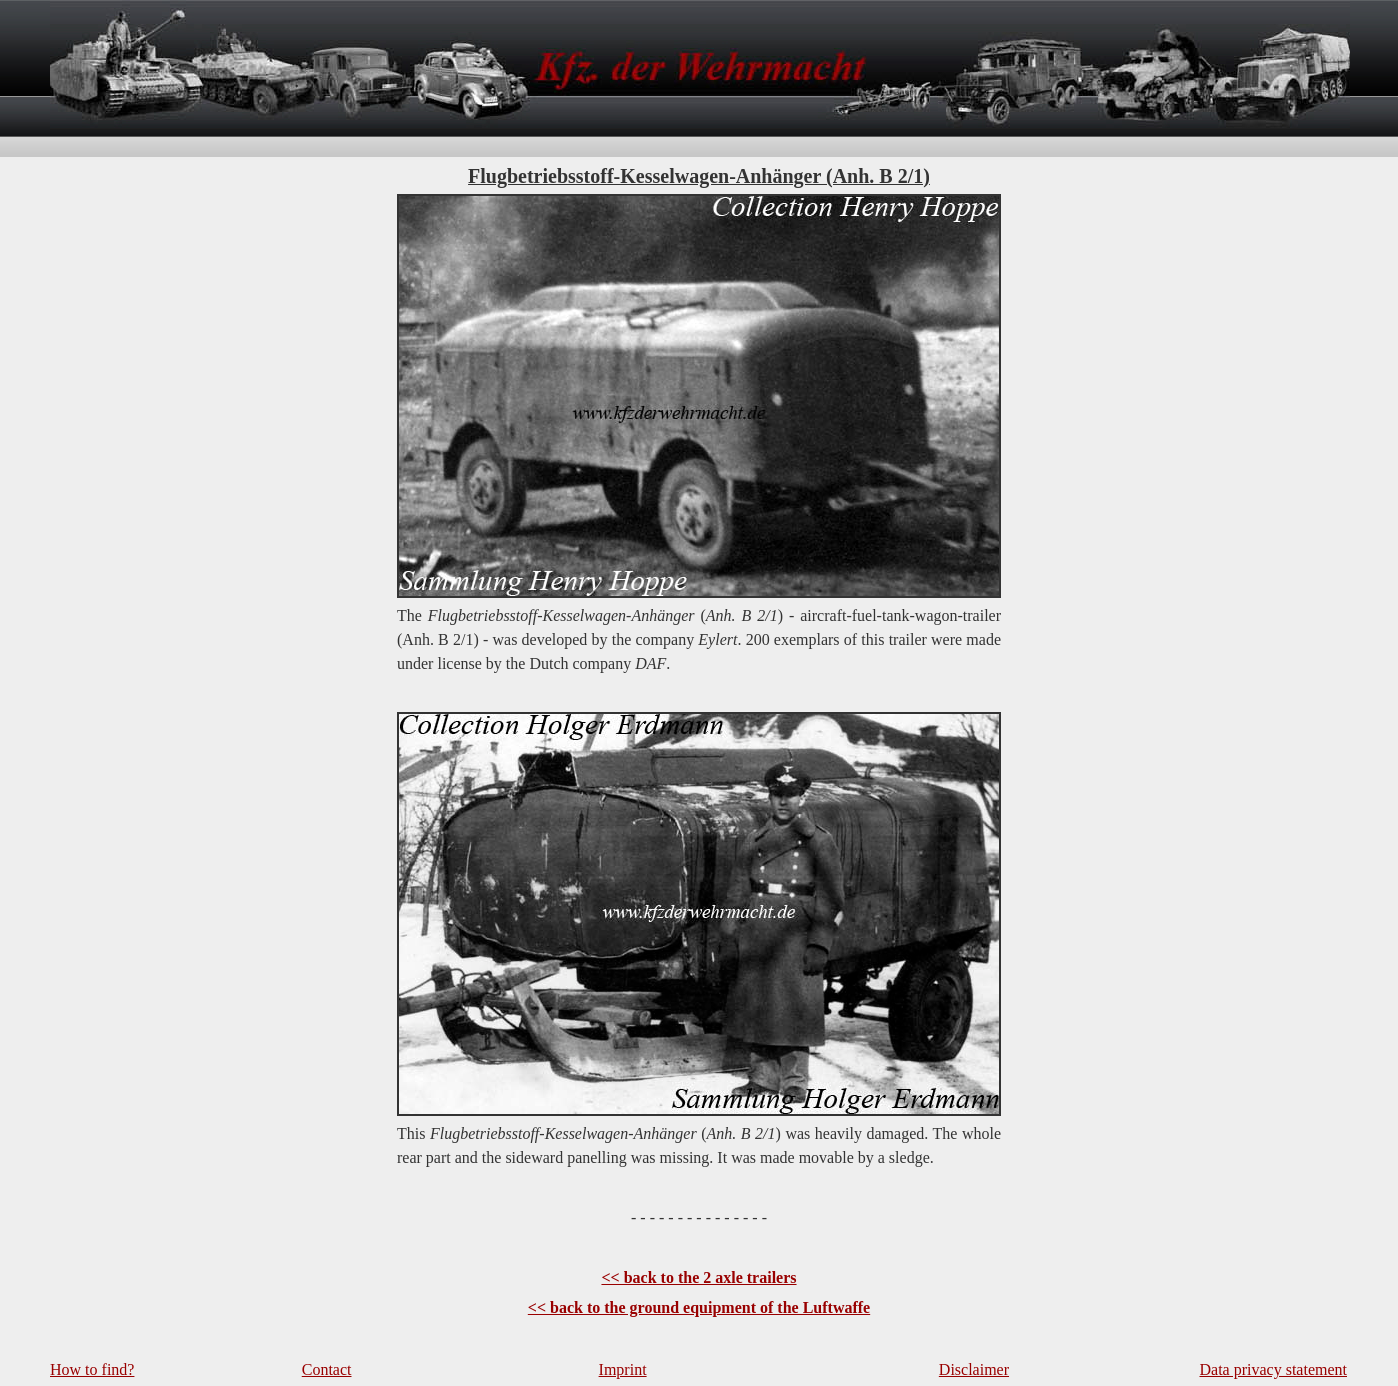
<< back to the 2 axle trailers (698, 1277)
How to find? (92, 1369)
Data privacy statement (1274, 1369)
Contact (327, 1369)
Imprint (623, 1369)
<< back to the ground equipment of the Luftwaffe (699, 1307)
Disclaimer (974, 1369)
